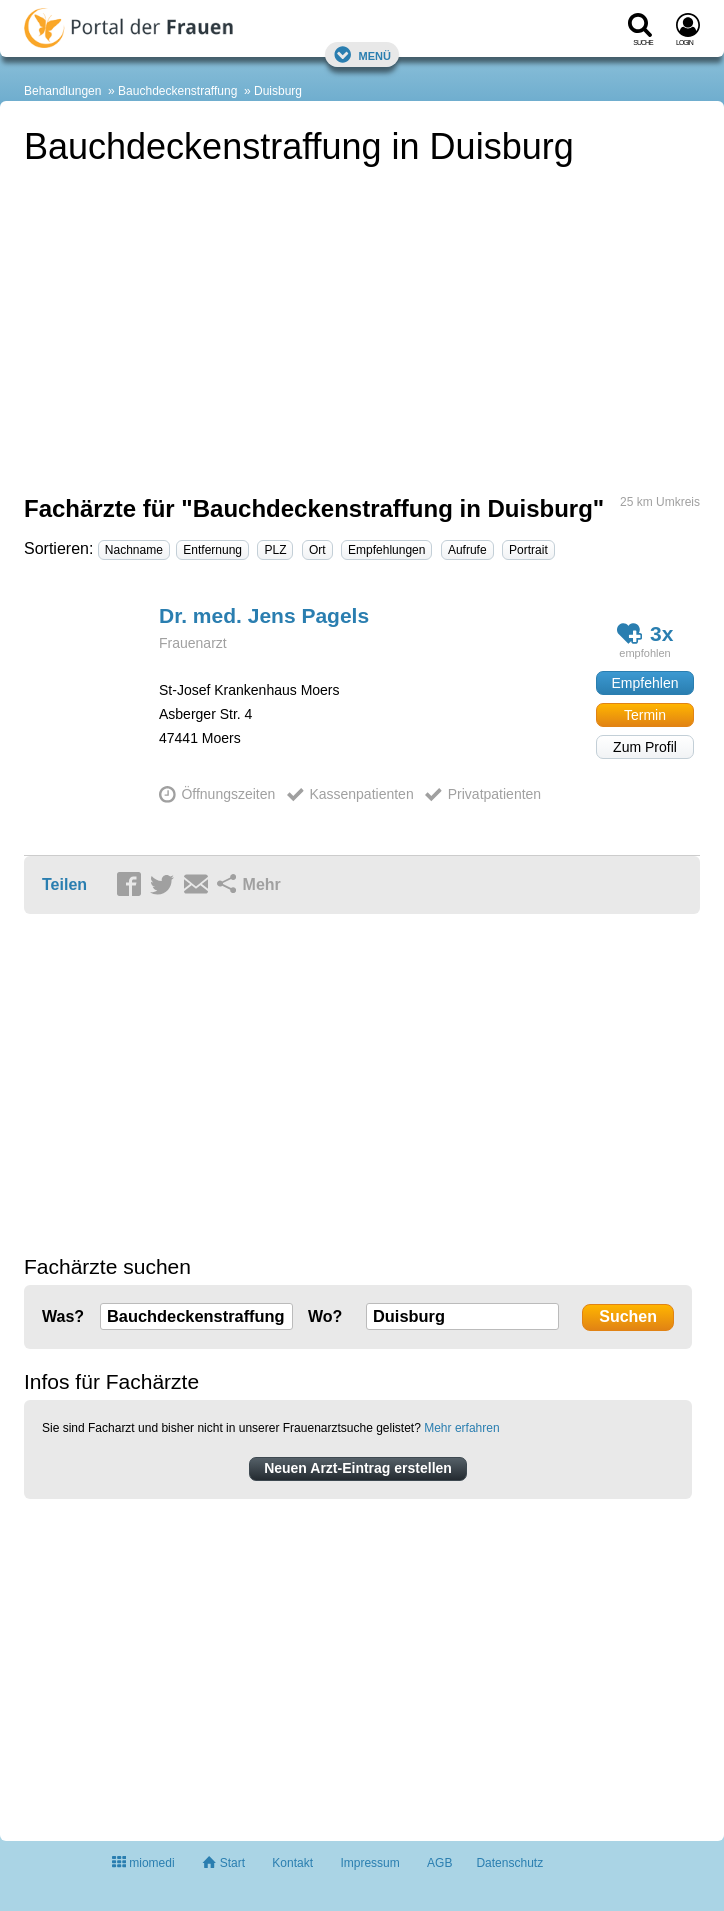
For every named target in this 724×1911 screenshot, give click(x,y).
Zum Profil (645, 747)
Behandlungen (62, 91)
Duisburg (278, 91)
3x (645, 633)
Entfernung (212, 550)
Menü (362, 54)
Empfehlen (645, 683)
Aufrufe (467, 550)
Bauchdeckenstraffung (177, 91)
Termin (645, 715)
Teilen (64, 884)
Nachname (134, 550)
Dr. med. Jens (264, 615)
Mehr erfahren (461, 1428)
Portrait (528, 550)
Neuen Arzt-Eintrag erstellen (358, 1468)
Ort (317, 550)
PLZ (275, 550)
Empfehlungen (386, 550)
